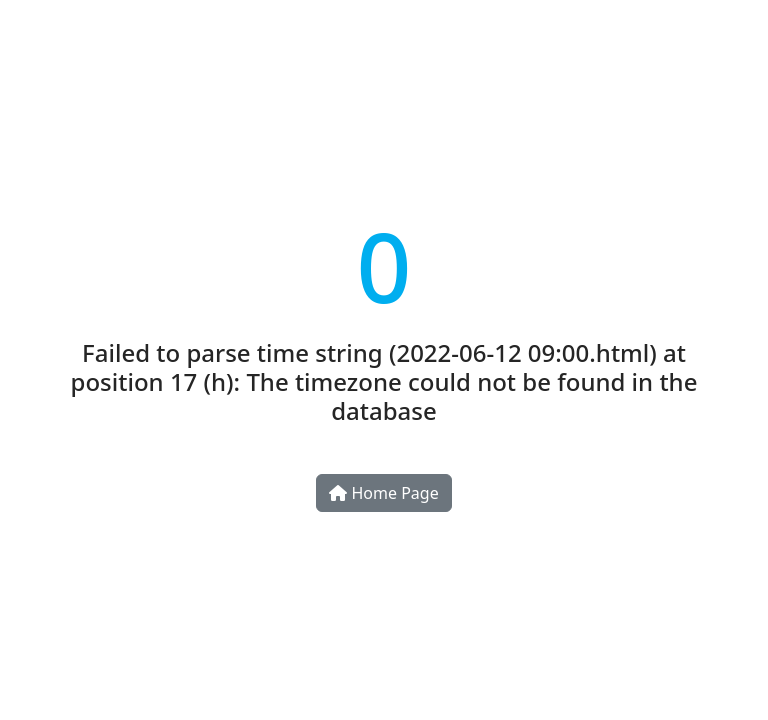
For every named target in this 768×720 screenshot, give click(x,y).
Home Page (383, 493)
